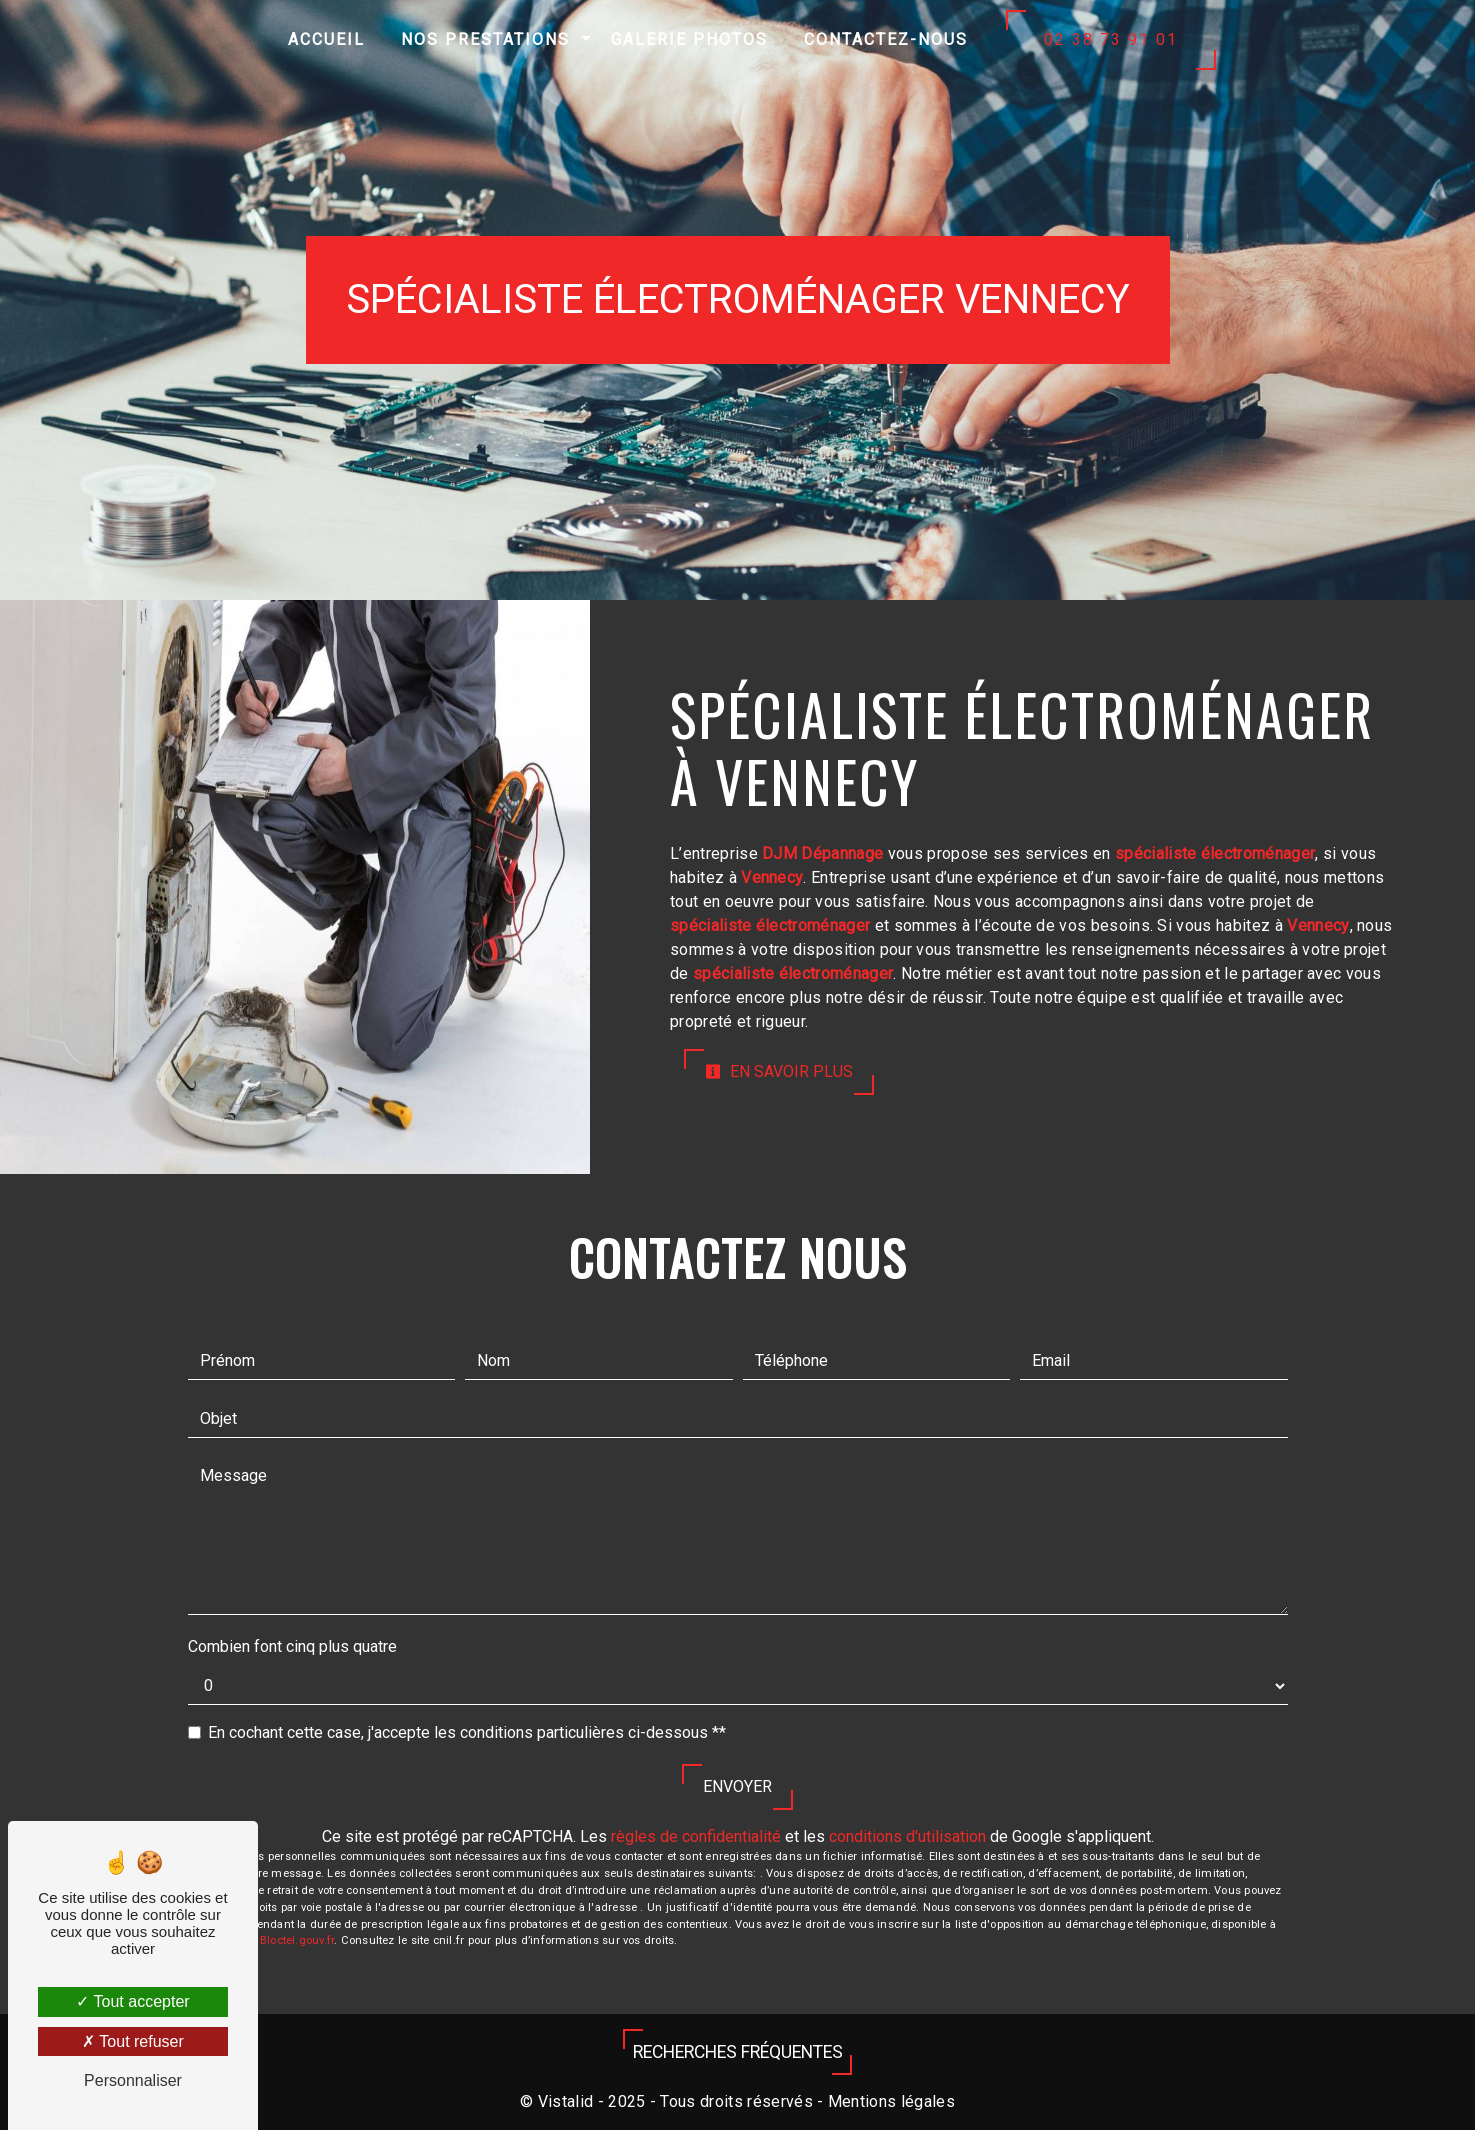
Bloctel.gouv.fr (297, 1940)
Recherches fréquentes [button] (738, 2052)
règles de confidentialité (696, 1836)
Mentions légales (889, 2101)
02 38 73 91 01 (1111, 39)
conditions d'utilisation (907, 1836)
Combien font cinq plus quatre (292, 1646)
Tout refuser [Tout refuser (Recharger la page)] (133, 2041)
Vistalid (566, 2101)
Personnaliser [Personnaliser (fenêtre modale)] (133, 2080)
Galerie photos (689, 39)
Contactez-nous (886, 39)
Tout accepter (132, 2001)
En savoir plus (779, 1071)
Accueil (326, 39)
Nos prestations (485, 39)
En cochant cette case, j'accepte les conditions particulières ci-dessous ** (467, 1732)
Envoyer (737, 1786)
